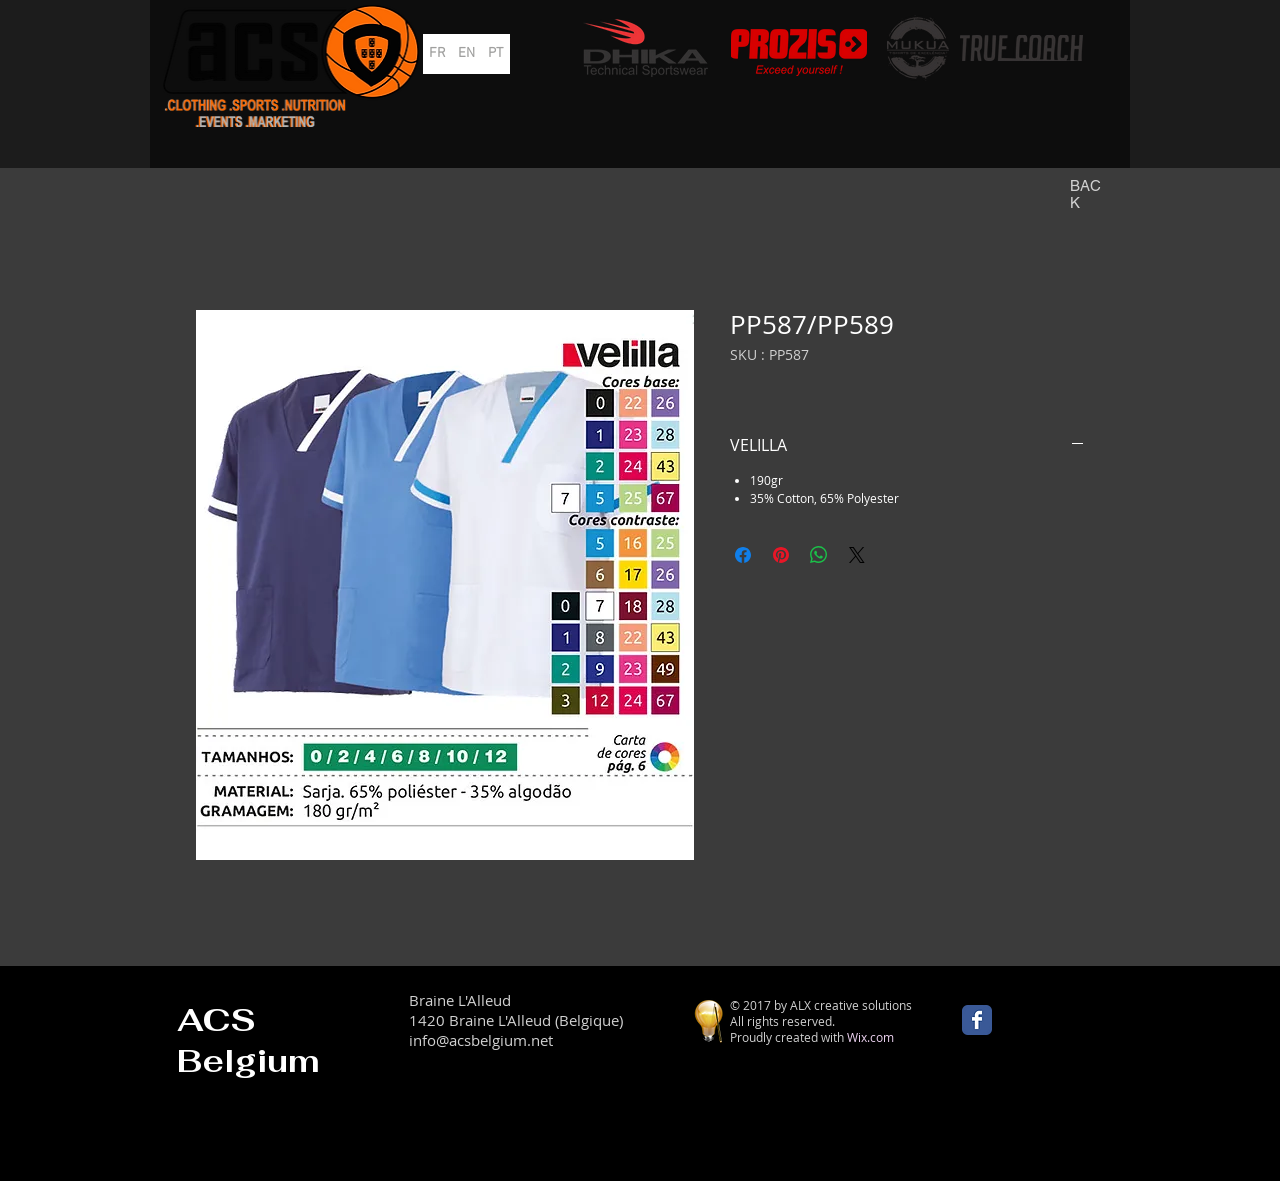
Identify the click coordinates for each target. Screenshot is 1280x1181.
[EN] (466, 54)
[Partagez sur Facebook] (743, 555)
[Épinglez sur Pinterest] (781, 555)
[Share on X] (857, 555)
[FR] (437, 54)
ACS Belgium (248, 1040)
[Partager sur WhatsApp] (819, 555)
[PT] (495, 54)
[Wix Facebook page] (977, 1020)
